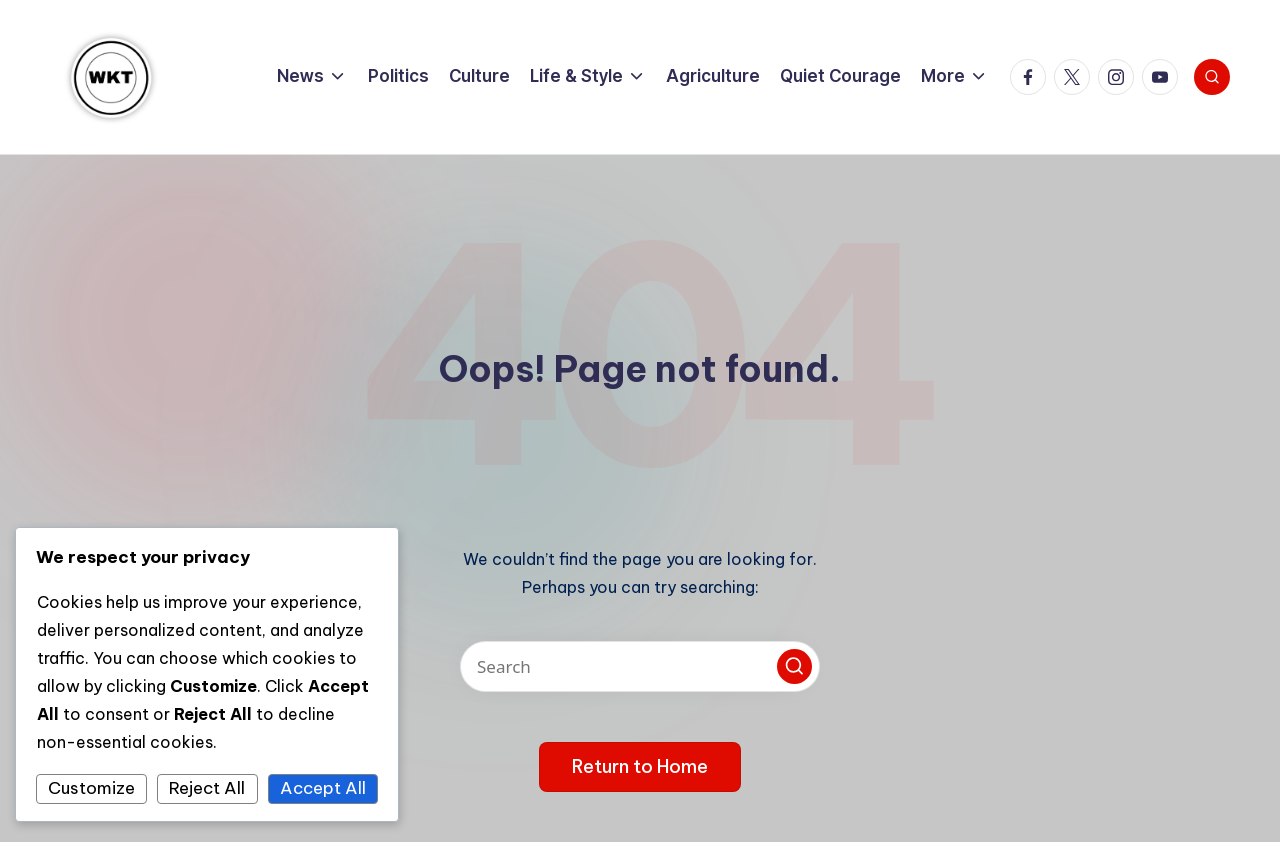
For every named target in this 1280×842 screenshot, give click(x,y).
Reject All (207, 788)
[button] (794, 666)
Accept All (323, 788)
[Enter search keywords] (640, 666)
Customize (91, 788)
